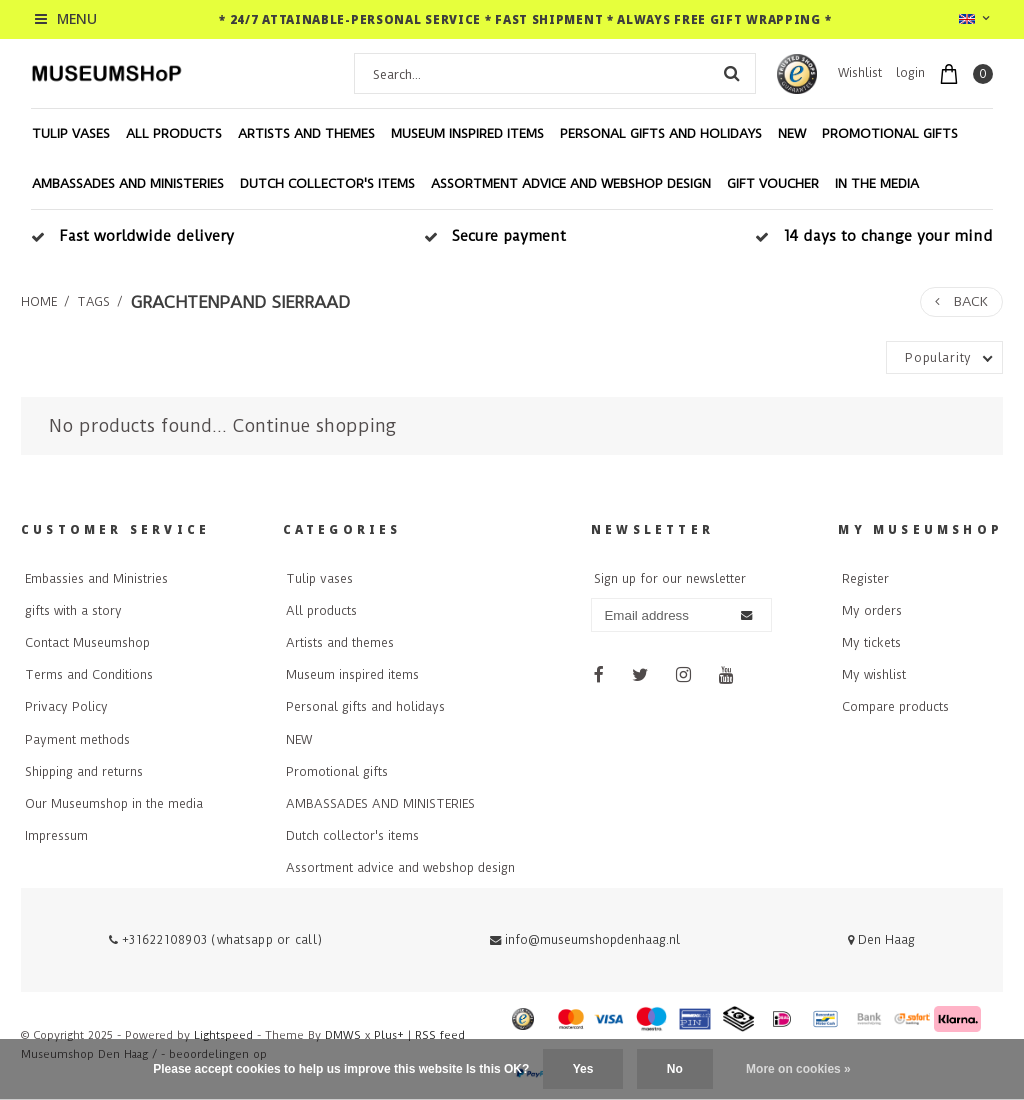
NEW (792, 133)
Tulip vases (71, 133)
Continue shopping (314, 425)
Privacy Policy (66, 707)
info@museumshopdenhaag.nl (585, 940)
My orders (872, 611)
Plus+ (389, 1035)
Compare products (895, 707)
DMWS (343, 1035)
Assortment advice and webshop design (571, 183)
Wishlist (860, 73)
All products (174, 133)
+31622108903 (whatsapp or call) (216, 940)
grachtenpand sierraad (240, 302)
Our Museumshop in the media (114, 804)
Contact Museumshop (87, 643)
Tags (93, 302)
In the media (877, 183)
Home (39, 302)
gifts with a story (73, 611)
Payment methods (77, 740)
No (675, 1069)
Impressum (56, 836)
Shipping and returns (84, 772)
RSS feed (440, 1035)
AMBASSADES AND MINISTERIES (128, 183)
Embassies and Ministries (96, 579)
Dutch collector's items (327, 183)
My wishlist (874, 675)
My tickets (871, 643)
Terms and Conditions (89, 675)
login (910, 73)
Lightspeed (223, 1035)
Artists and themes (306, 133)
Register (865, 579)
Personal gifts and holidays (661, 133)
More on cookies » (798, 1069)
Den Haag (881, 940)
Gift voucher (773, 183)
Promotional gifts (890, 133)
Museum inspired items (467, 133)
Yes (583, 1069)
